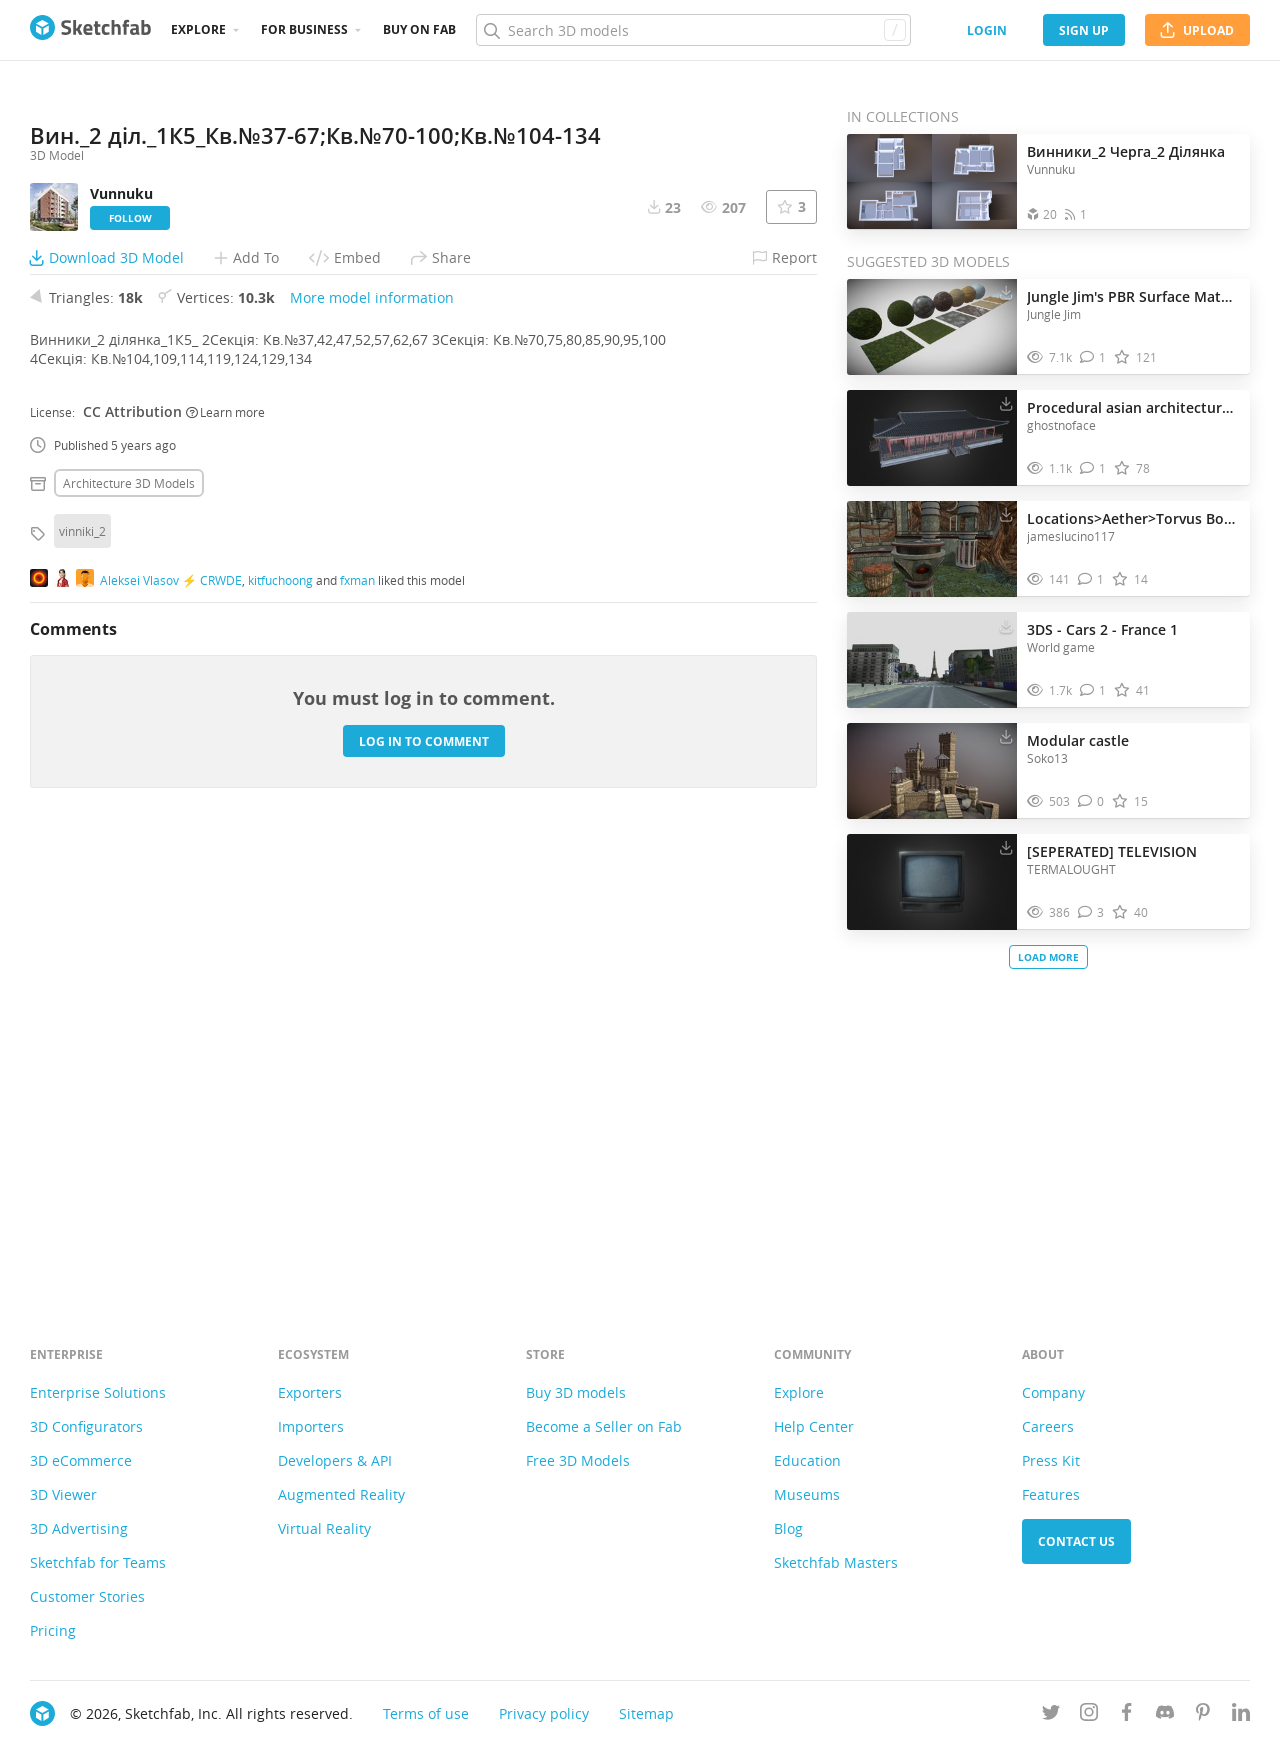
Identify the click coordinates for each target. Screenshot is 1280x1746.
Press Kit (1051, 1460)
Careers (1048, 1426)
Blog (788, 1528)
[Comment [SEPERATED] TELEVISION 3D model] (1091, 912)
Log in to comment (424, 1181)
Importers (311, 1426)
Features (1051, 1494)
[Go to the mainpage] (90, 30)
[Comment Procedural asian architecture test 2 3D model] (1093, 468)
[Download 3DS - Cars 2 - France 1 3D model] (1006, 625)
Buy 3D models (576, 1392)
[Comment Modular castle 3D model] (1091, 801)
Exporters (310, 1392)
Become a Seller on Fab (604, 1426)
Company (1053, 1392)
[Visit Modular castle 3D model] (932, 771)
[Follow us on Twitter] (1051, 1715)
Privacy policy (544, 1713)
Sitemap (646, 1713)
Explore (198, 29)
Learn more (225, 852)
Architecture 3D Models (129, 924)
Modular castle (1078, 740)
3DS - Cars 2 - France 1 (1102, 629)
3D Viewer (63, 1494)
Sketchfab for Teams (98, 1562)
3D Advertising (79, 1528)
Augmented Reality (341, 1494)
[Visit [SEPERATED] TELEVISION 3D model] (932, 882)
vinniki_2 (82, 972)
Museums (807, 1494)
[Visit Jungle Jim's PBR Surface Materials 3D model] (932, 327)
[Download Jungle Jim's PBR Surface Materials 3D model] (1006, 292)
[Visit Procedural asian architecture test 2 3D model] (932, 438)
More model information (372, 738)
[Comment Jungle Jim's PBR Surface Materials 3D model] (1093, 357)
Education (807, 1460)
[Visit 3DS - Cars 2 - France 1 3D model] (932, 660)
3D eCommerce (81, 1460)
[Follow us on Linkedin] (1241, 1715)
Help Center (814, 1426)
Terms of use (426, 1713)
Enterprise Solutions (98, 1392)
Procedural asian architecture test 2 (1133, 407)
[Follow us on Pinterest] (1203, 1715)
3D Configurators (86, 1426)
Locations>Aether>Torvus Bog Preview (1133, 518)
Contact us (1076, 1541)
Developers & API (335, 1460)
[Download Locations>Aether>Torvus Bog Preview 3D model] (1006, 514)
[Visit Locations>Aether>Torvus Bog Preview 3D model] (932, 549)
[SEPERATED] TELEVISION (1112, 851)
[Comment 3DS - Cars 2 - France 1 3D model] (1093, 690)
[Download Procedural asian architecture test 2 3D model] (1006, 403)
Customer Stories (87, 1596)
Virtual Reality (324, 1528)
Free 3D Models (578, 1460)
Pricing (53, 1630)
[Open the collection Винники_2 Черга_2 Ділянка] (932, 181)
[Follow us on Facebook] (1127, 1715)
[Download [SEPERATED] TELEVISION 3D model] (1006, 847)
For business (304, 29)
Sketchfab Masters (836, 1562)
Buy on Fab (419, 29)
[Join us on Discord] (1165, 1715)
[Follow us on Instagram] (1089, 1715)
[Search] (693, 30)
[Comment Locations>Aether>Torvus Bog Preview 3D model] (1091, 579)
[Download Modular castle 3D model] (1006, 736)
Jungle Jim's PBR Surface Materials (1133, 296)
